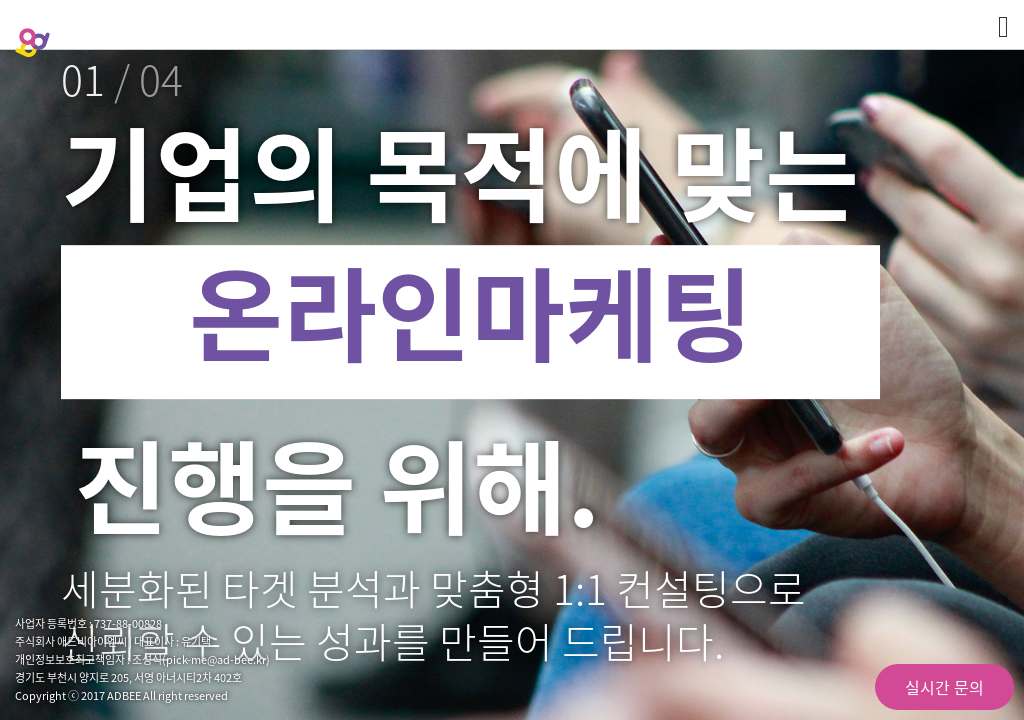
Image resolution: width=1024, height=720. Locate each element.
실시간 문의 (944, 687)
